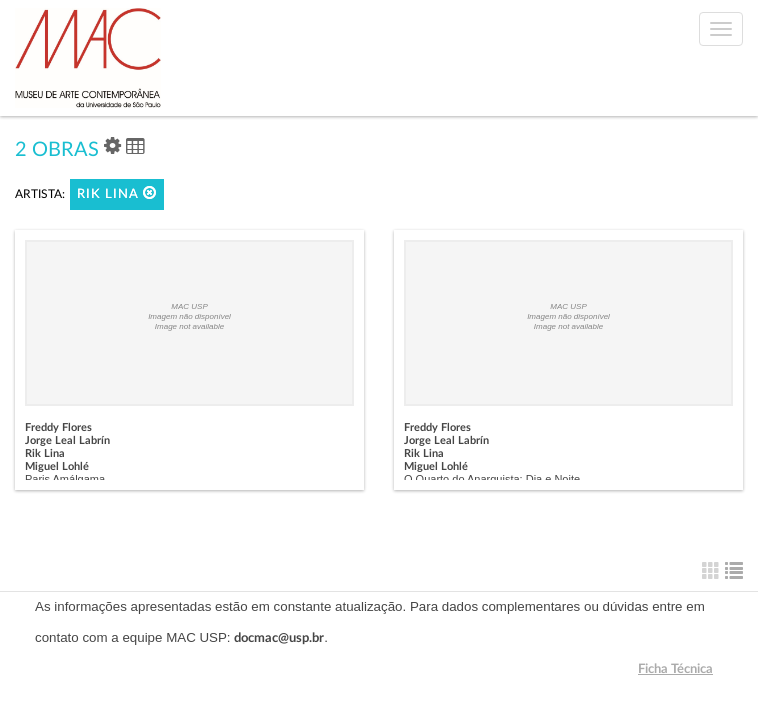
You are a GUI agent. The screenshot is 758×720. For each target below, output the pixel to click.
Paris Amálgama (65, 479)
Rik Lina (117, 193)
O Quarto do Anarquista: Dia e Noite (492, 479)
